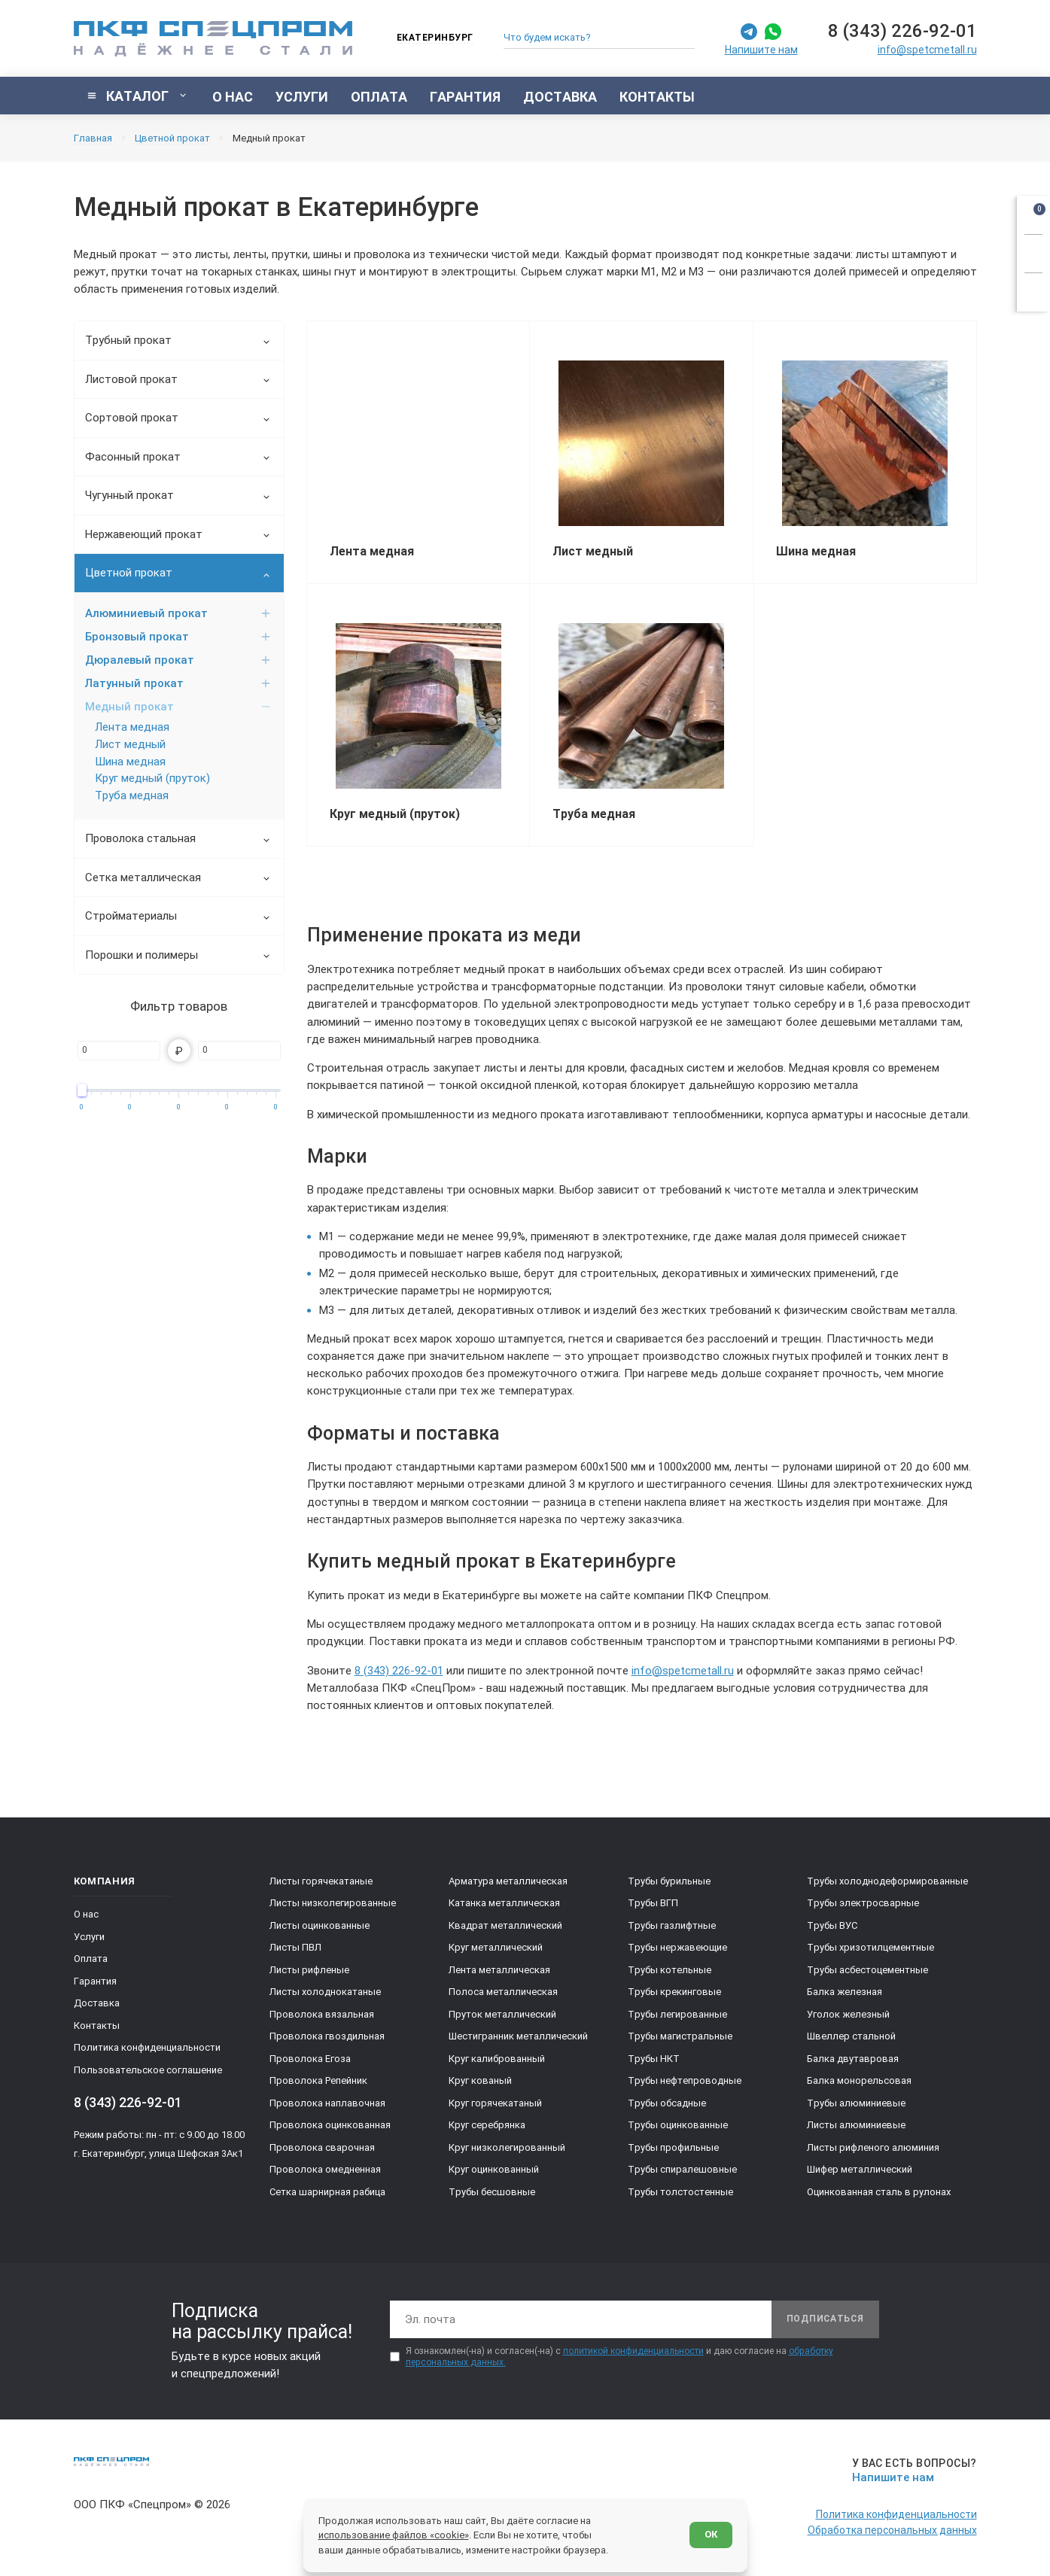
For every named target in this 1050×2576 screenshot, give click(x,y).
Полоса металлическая (503, 1991)
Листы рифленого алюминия (873, 2147)
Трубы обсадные (667, 2103)
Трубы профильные (673, 2147)
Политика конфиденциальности (147, 2047)
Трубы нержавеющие (677, 1947)
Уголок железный (848, 2014)
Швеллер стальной (851, 2036)
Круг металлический (496, 1947)
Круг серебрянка (487, 2124)
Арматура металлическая (508, 1881)
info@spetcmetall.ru (927, 49)
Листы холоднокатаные (325, 1991)
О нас (86, 1914)
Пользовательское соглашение (148, 2070)
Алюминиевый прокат (178, 613)
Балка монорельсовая (859, 2080)
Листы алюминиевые (856, 2124)
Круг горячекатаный (495, 2103)
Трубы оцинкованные (678, 2124)
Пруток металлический (502, 2014)
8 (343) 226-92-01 (902, 30)
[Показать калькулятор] (1033, 290)
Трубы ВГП (653, 1902)
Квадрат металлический (505, 1925)
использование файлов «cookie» (393, 2535)
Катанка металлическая (504, 1902)
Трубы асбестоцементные (867, 1969)
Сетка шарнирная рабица (327, 2191)
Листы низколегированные (332, 1902)
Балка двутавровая (853, 2058)
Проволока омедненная (325, 2169)
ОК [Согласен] (711, 2534)
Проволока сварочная (322, 2147)
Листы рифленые (309, 1969)
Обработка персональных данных (892, 2530)
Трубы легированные (677, 2014)
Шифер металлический (859, 2169)
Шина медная (130, 761)
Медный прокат (178, 706)
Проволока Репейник (318, 2080)
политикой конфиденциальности (633, 2351)
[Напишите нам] (912, 2470)
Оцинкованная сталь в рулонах (879, 2191)
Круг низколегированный (507, 2147)
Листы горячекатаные (321, 1881)
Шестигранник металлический (518, 2036)
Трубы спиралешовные (682, 2169)
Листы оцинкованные (319, 1925)
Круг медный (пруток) (152, 778)
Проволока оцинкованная (330, 2124)
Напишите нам (761, 49)
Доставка (97, 2003)
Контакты (97, 2025)
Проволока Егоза (310, 2058)
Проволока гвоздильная (327, 2036)
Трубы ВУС (832, 1925)
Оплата (91, 1958)
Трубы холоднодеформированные (887, 1881)
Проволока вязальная (321, 2014)
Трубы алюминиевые (856, 2103)
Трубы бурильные (669, 1881)
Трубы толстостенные (680, 2191)
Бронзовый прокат (178, 636)
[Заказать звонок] (1033, 251)
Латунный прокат (178, 683)
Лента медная (132, 727)
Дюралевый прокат (178, 660)
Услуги (89, 1936)
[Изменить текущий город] (427, 38)
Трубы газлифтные (672, 1925)
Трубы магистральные (680, 2036)
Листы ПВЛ (295, 1947)
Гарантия (95, 1981)
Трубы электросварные (863, 1902)
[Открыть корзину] (1033, 212)
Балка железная (844, 1991)
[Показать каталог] (137, 95)
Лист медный (130, 744)
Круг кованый (480, 2080)
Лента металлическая (499, 1969)
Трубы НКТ (654, 2058)
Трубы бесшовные (492, 2191)
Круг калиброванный (497, 2058)
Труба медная (132, 795)
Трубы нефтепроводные (684, 2080)
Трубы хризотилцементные (870, 1947)
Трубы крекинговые (674, 1991)
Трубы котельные (669, 1969)
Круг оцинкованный (494, 2169)
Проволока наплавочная (327, 2103)
